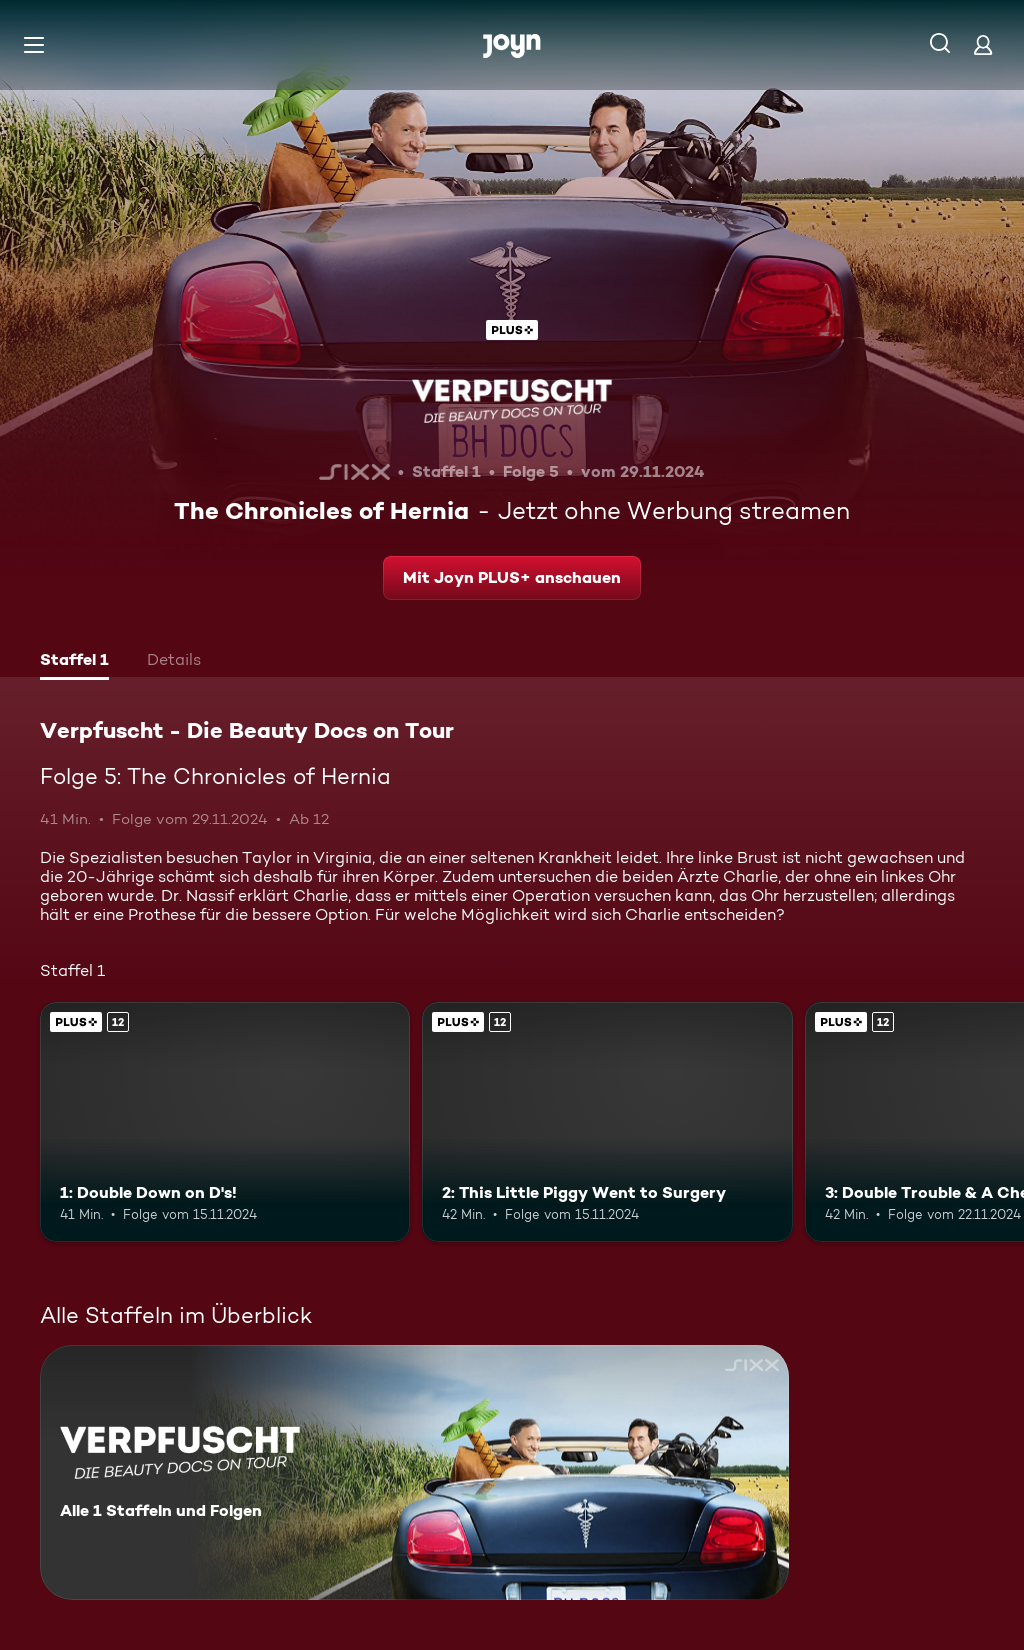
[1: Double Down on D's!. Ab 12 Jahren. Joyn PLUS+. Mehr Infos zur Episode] (225, 1122)
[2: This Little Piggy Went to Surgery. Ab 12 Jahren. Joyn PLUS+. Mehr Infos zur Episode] (607, 1122)
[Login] (983, 44)
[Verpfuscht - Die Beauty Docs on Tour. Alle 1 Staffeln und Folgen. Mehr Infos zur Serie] (414, 1472)
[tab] (74, 662)
